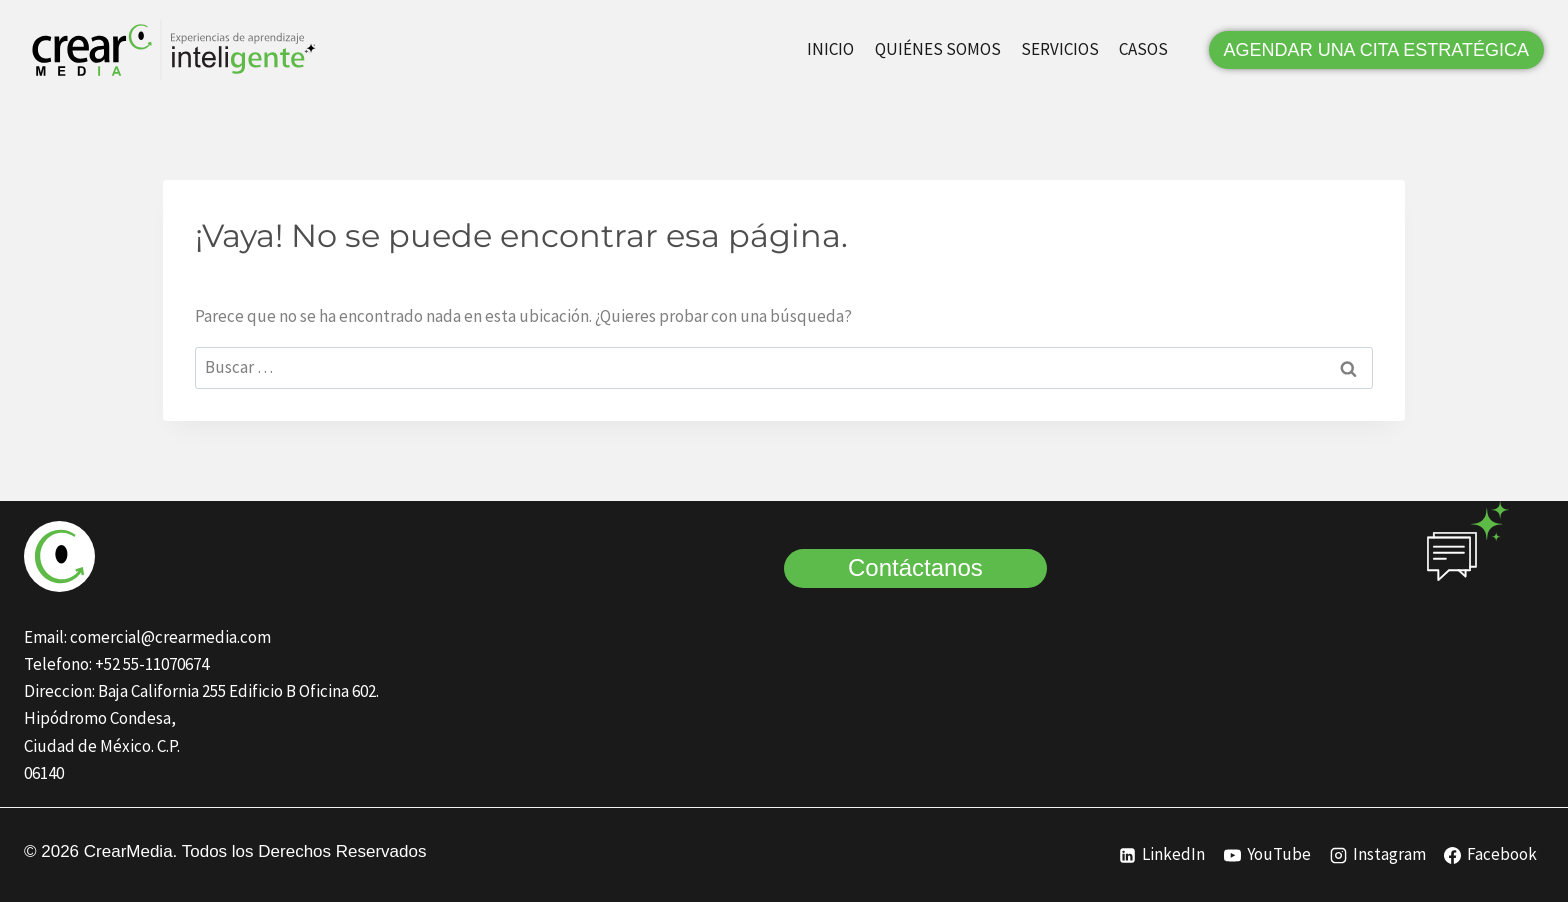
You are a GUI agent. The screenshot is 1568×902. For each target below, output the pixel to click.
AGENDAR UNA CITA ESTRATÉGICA (1376, 50)
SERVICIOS (1060, 49)
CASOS (1143, 49)
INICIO (830, 49)
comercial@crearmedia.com (170, 637)
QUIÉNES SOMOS (938, 49)
